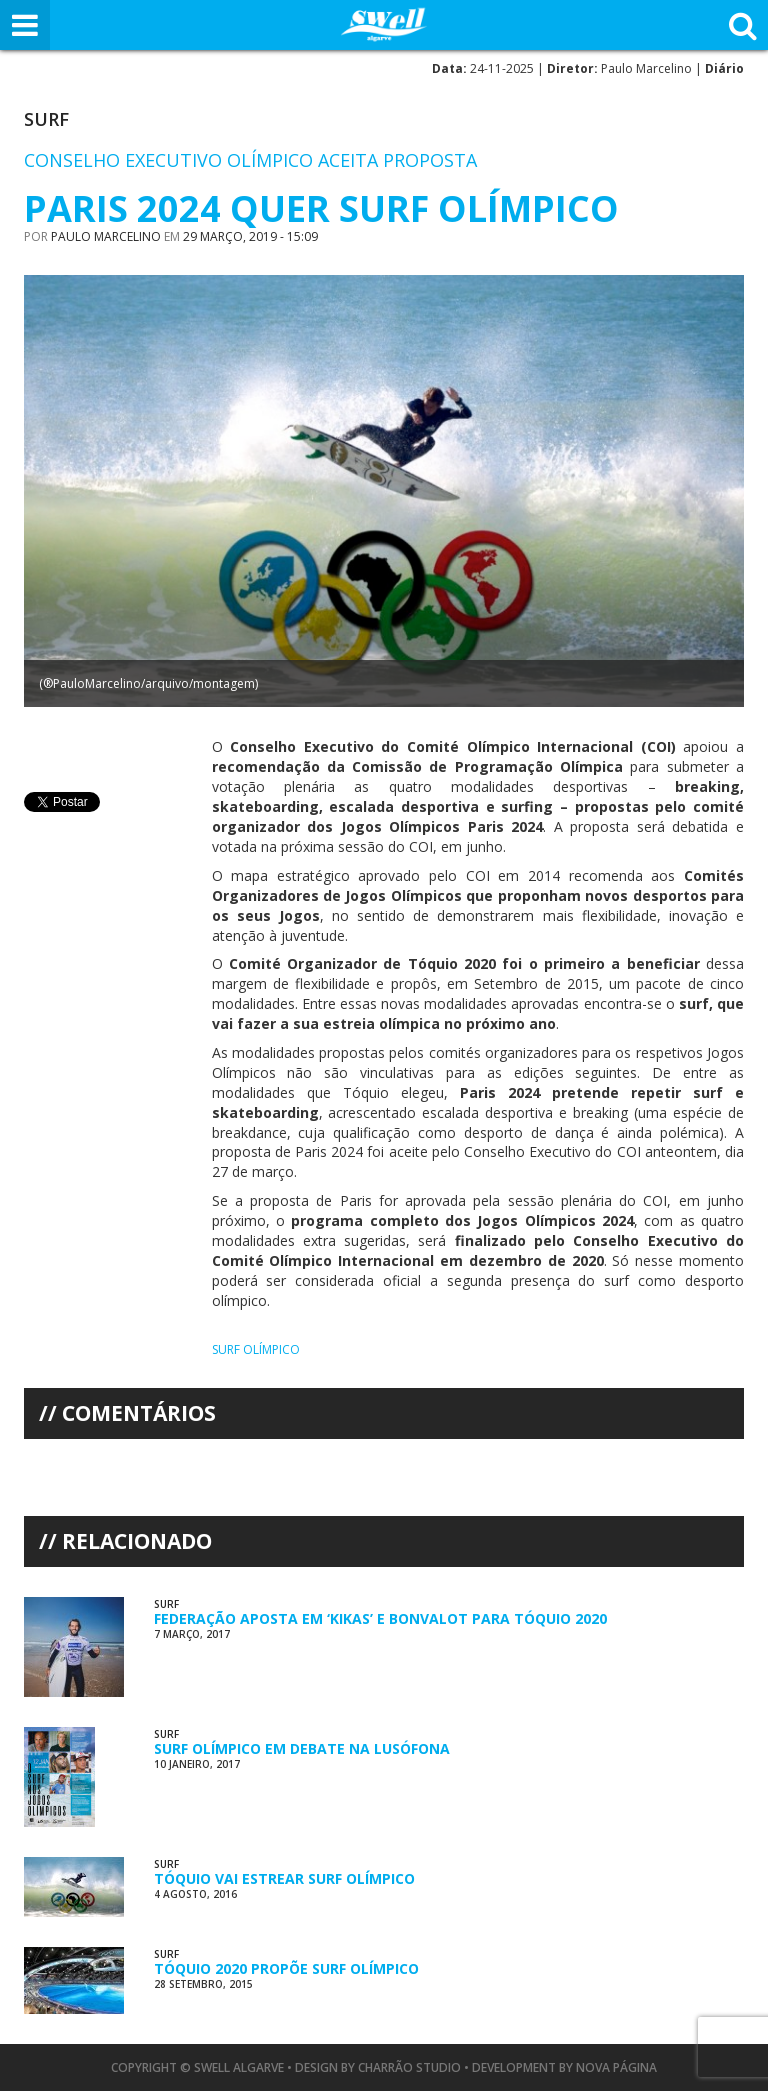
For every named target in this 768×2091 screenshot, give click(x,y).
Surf (46, 119)
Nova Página (616, 2067)
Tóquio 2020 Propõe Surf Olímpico (286, 1968)
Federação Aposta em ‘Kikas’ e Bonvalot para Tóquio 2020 (380, 1618)
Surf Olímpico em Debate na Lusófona (302, 1748)
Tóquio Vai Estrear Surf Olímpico (284, 1878)
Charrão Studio (409, 2067)
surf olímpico (256, 1349)
